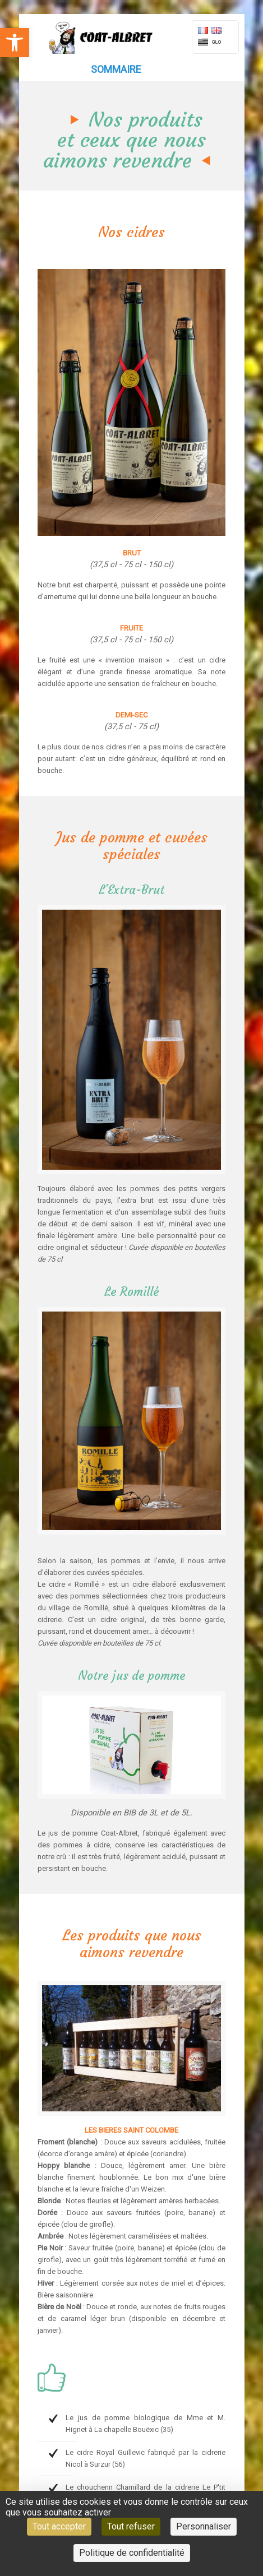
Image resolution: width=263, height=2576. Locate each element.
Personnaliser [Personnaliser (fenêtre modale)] (203, 2526)
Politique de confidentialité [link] (131, 2552)
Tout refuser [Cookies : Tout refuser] (131, 2526)
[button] (14, 42)
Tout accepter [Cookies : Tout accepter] (59, 2526)
